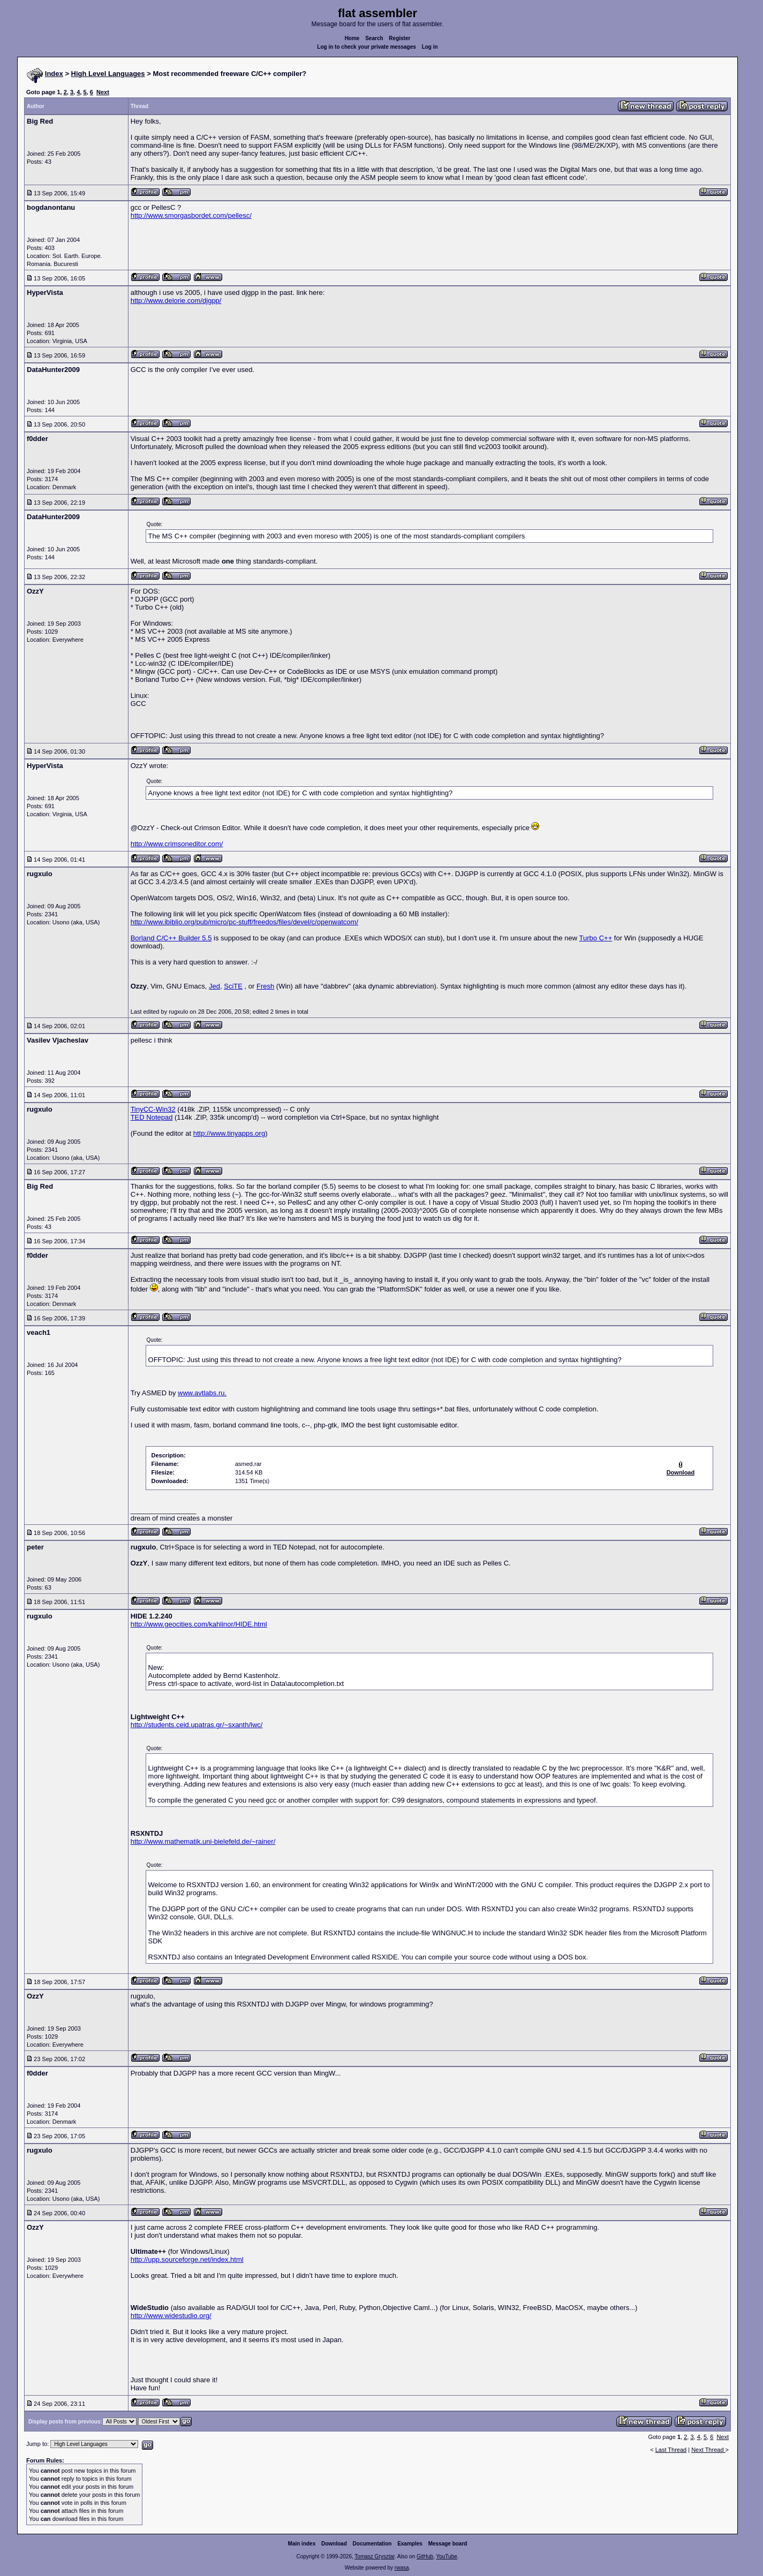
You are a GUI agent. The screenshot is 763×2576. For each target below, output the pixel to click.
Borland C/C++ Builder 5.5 (171, 938)
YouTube (446, 2556)
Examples (409, 2544)
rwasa (402, 2568)
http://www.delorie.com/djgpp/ (176, 301)
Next (102, 92)
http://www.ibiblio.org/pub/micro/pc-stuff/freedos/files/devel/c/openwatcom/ (244, 922)
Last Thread (671, 2449)
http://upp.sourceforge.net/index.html (187, 2259)
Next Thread (708, 2449)
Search (374, 38)
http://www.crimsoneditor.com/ (177, 844)
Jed (214, 986)
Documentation (372, 2544)
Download (334, 2544)
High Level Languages (108, 74)
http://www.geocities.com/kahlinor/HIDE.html (199, 1624)
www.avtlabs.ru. (202, 1393)
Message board (447, 2544)
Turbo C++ (596, 938)
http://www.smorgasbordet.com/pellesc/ (191, 215)
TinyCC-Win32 (153, 1109)
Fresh (265, 986)
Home (352, 38)
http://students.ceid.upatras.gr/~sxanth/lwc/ (197, 1725)
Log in (430, 47)
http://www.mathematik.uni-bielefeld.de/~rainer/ (203, 1841)
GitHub (425, 2556)
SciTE (233, 986)
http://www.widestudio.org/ (171, 2316)
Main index (302, 2544)
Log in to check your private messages (366, 47)
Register (399, 38)
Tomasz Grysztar (374, 2556)
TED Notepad (152, 1117)
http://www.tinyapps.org (229, 1133)
